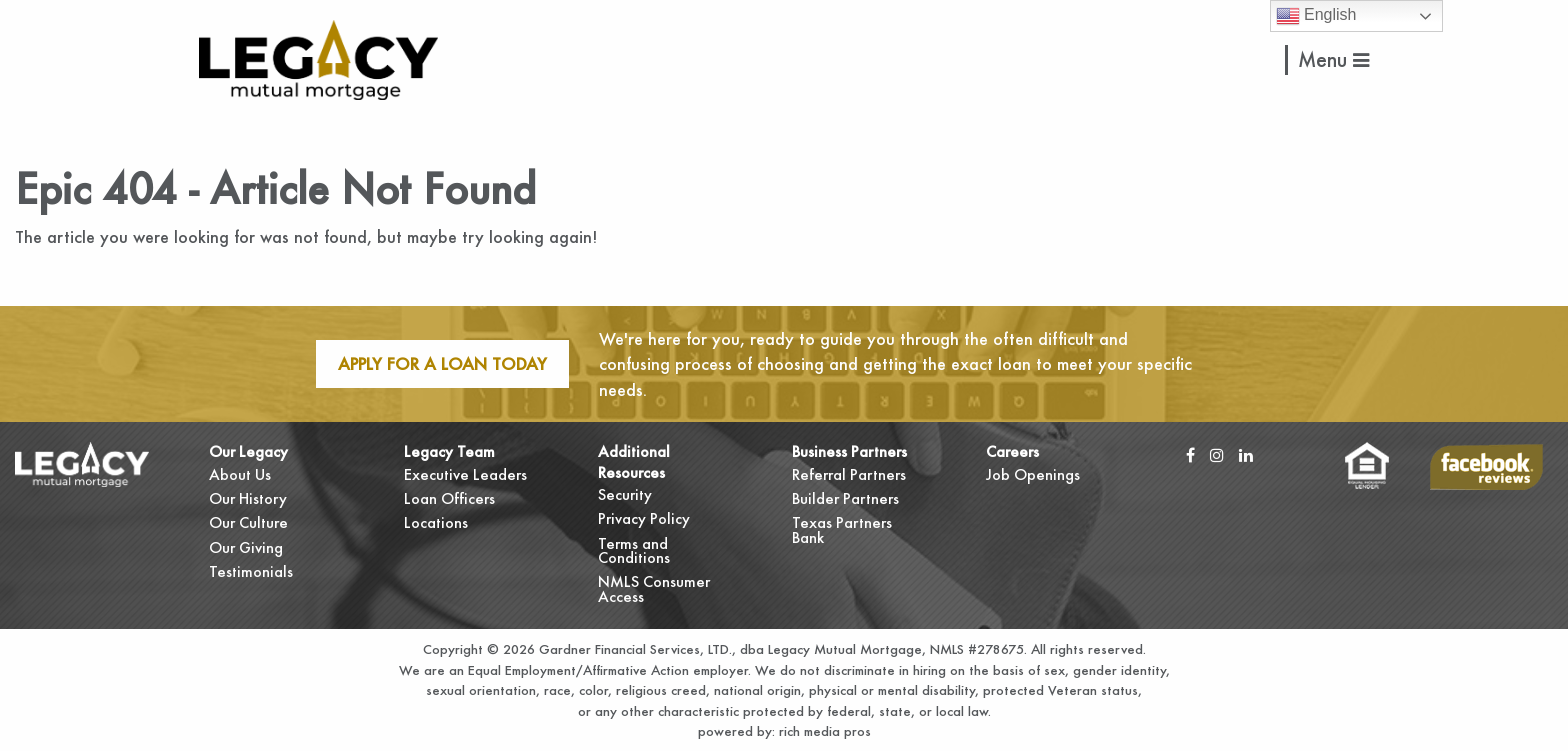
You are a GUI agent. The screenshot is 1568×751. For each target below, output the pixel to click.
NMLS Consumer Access (654, 588)
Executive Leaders (465, 474)
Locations (436, 522)
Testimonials (251, 571)
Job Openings (1033, 474)
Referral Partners (849, 474)
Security (625, 494)
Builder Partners (845, 498)
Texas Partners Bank (842, 529)
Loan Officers (449, 498)
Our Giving (246, 547)
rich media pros (823, 731)
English (1316, 16)
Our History (248, 498)
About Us (240, 474)
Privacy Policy (644, 518)
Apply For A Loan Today (442, 363)
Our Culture (248, 522)
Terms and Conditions (634, 550)
